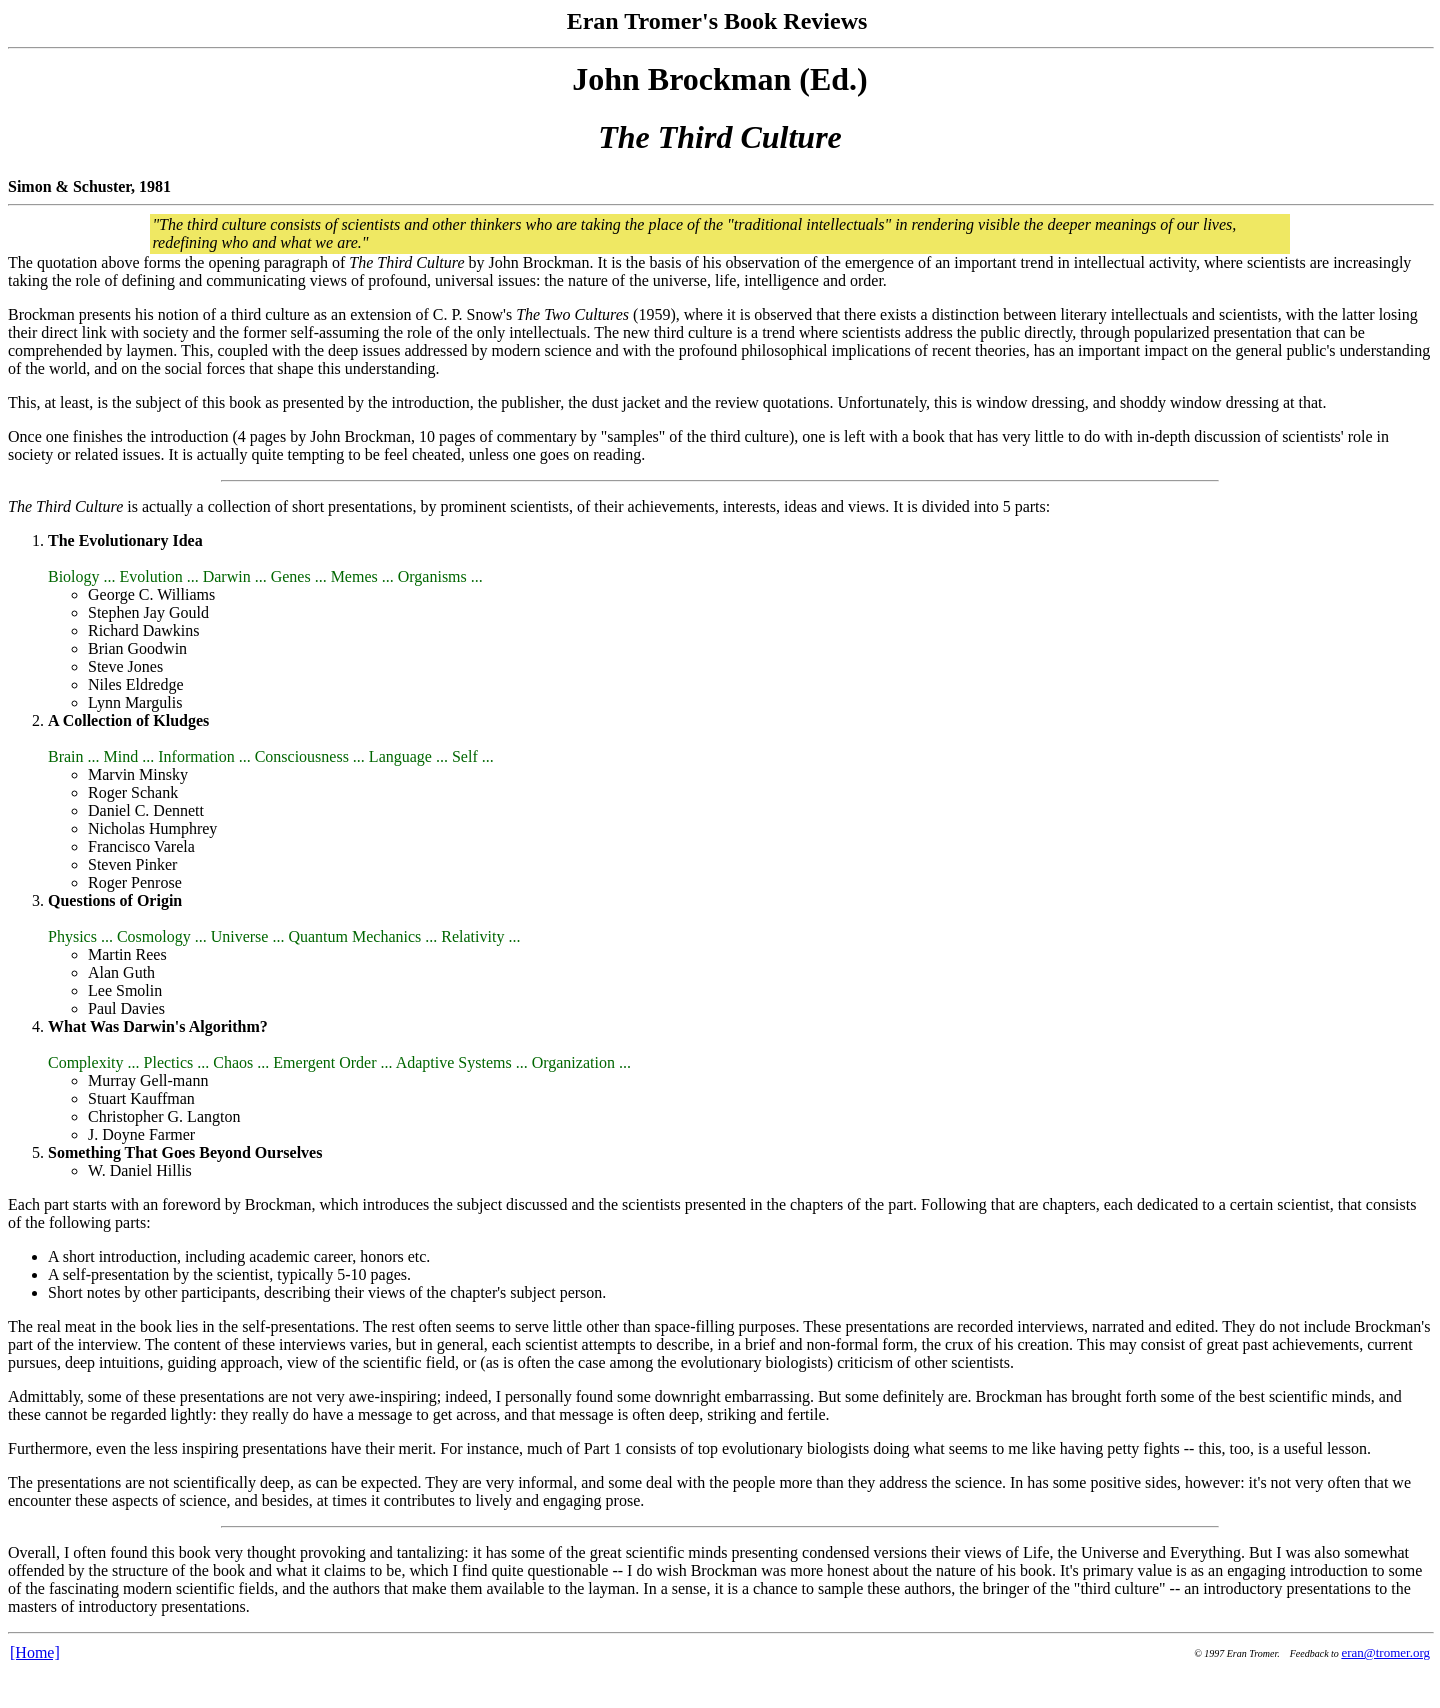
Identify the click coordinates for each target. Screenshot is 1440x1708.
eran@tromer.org (1385, 1652)
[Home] (35, 1652)
